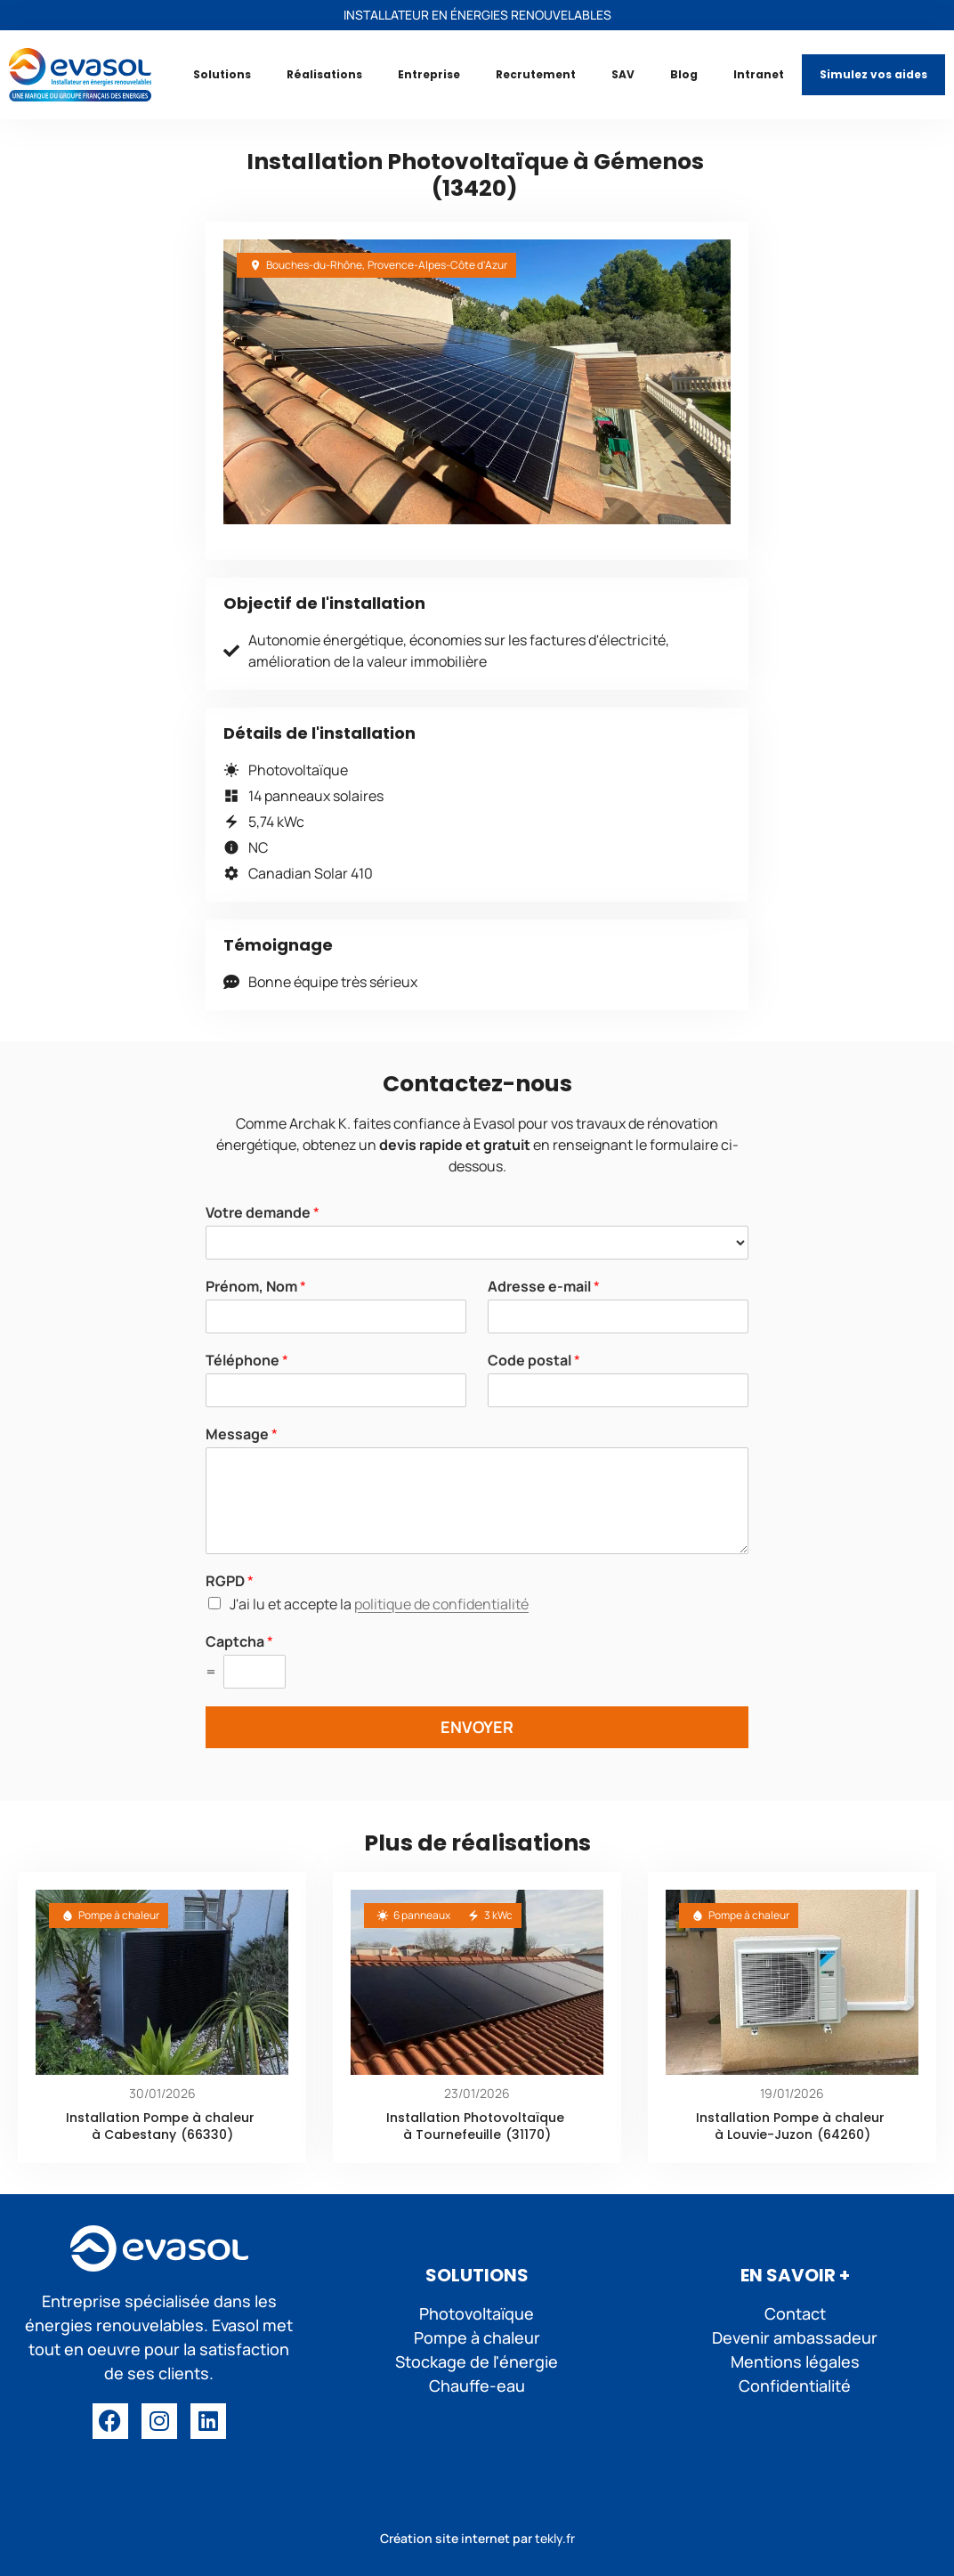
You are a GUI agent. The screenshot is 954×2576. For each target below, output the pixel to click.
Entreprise (429, 74)
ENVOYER (477, 1727)
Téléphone (247, 1360)
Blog (684, 74)
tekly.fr (555, 2538)
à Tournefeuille (452, 2134)
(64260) (843, 2134)
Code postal (534, 1360)
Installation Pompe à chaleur (160, 2117)
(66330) (207, 2134)
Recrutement (536, 74)
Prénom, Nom (256, 1286)
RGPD (230, 1581)
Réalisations (324, 74)
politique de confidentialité (441, 1604)
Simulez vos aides (873, 74)
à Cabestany (134, 2134)
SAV (623, 74)
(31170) (528, 2134)
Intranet (758, 74)
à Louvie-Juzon (764, 2134)
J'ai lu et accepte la (379, 1604)
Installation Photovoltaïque (475, 2117)
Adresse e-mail (544, 1286)
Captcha (239, 1641)
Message (242, 1434)
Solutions (222, 74)
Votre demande (262, 1212)
